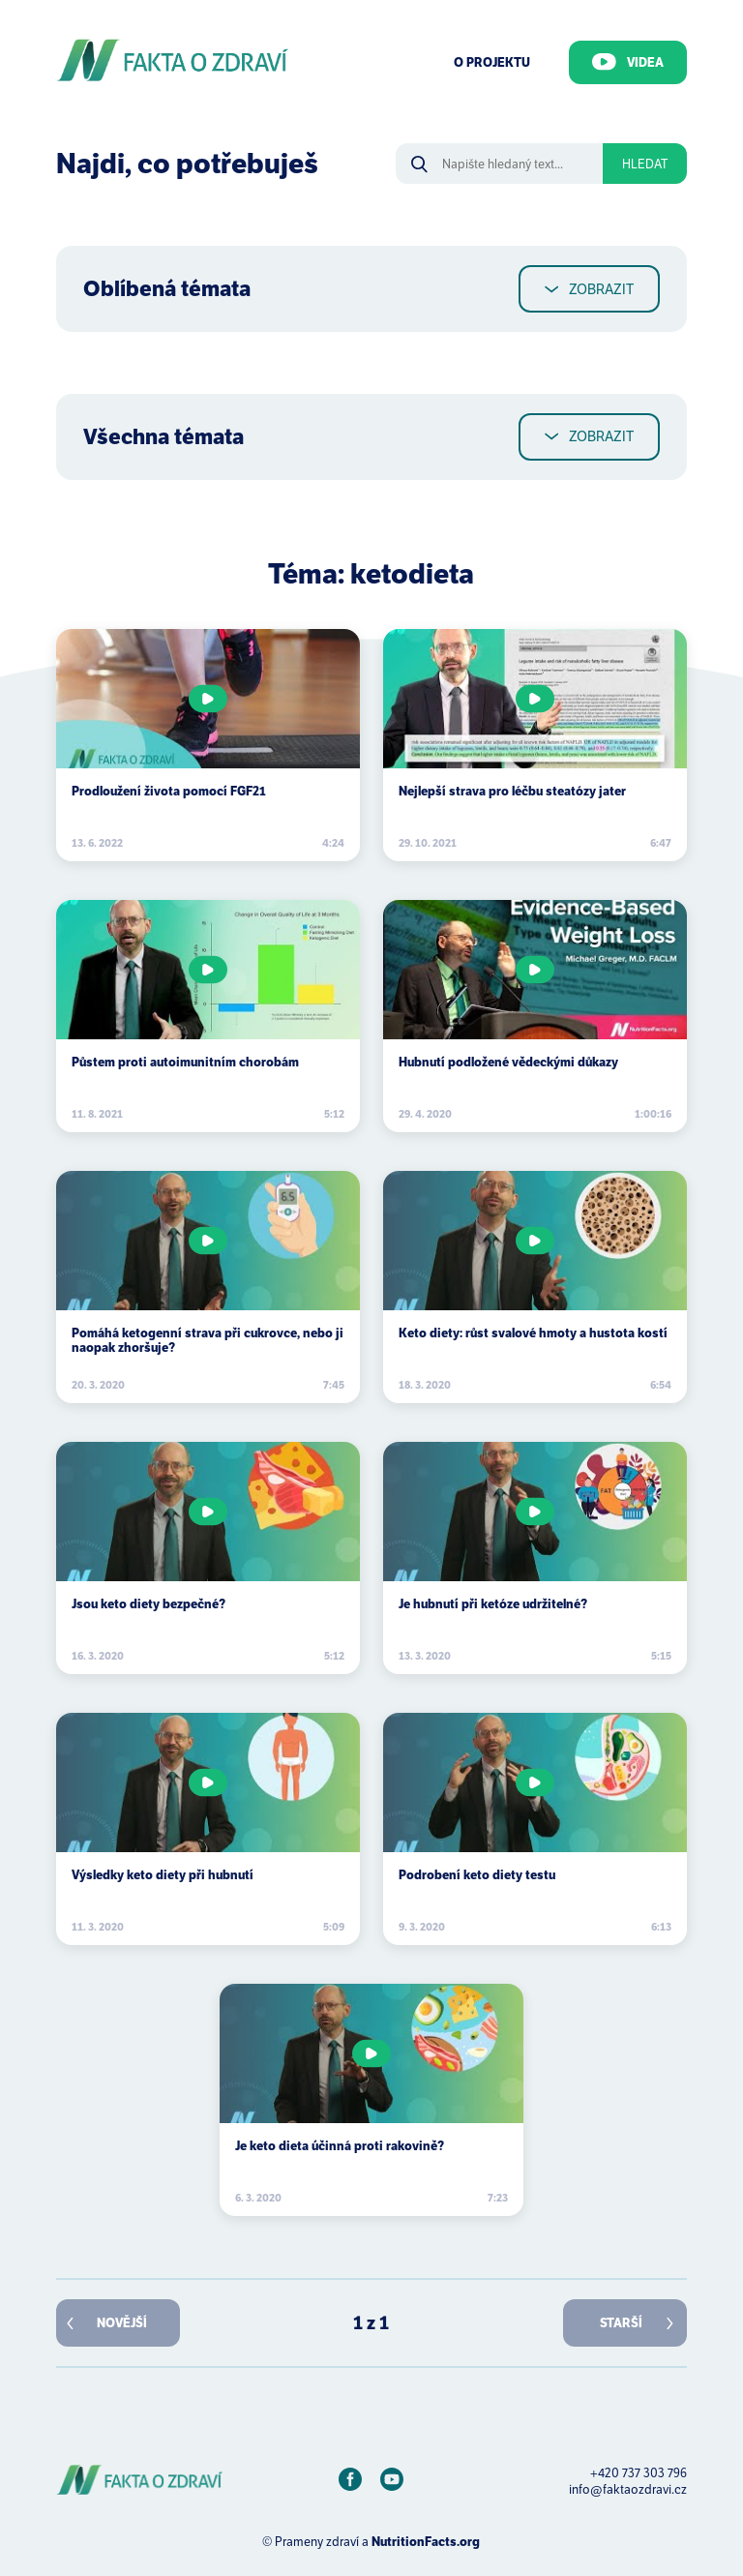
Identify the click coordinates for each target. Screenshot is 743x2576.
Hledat (645, 164)
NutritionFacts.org (426, 2541)
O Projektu (492, 62)
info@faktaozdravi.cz (628, 2489)
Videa (628, 62)
